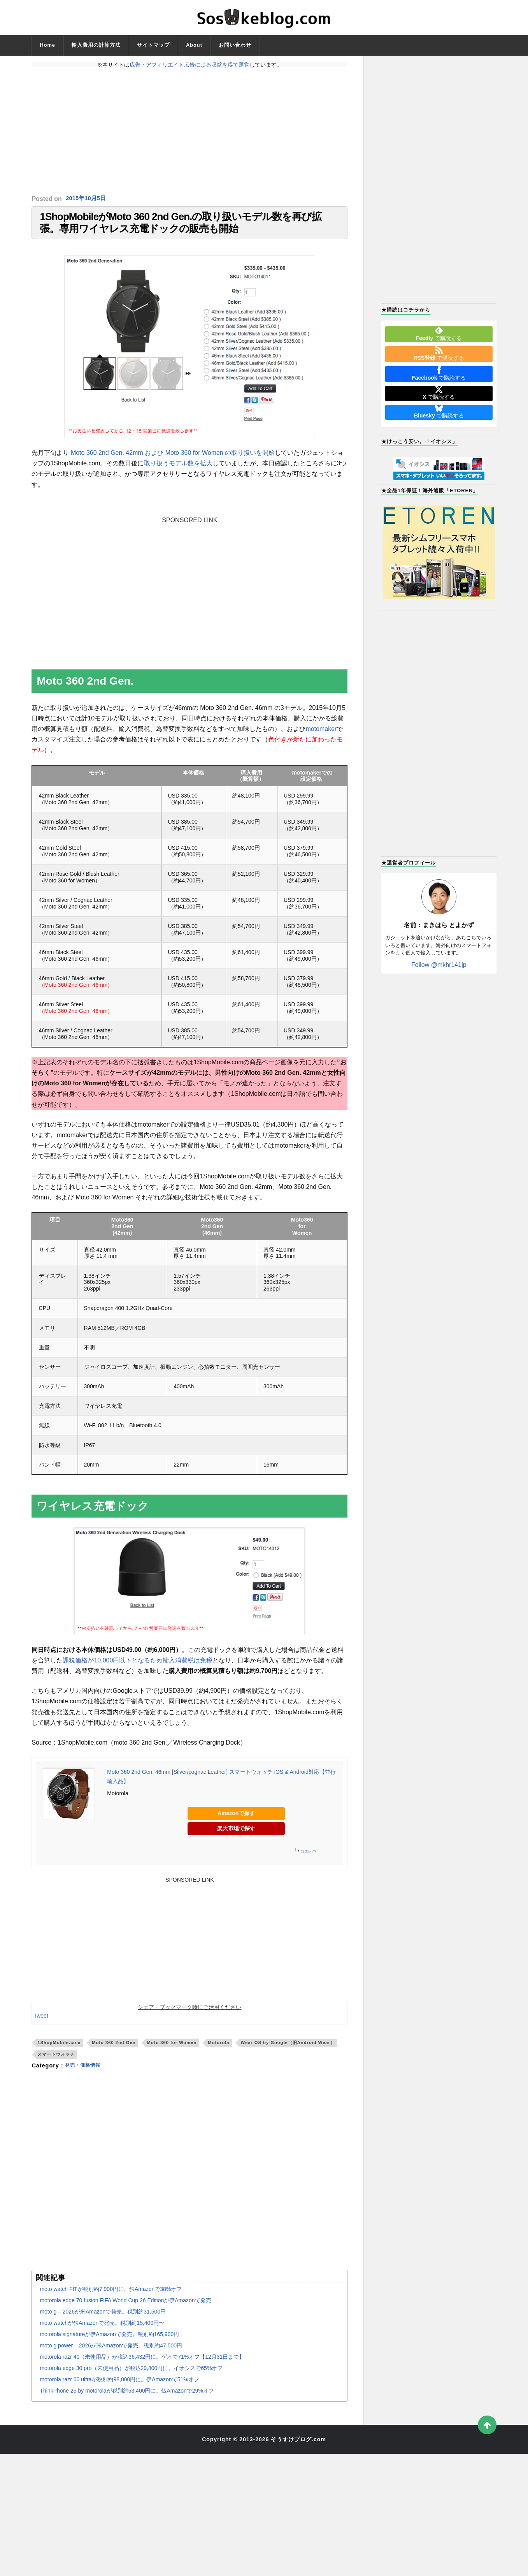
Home (47, 45)
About (194, 45)
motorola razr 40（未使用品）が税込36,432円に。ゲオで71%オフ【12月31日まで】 (142, 2364)
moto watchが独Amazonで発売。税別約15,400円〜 (102, 2330)
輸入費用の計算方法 (96, 45)
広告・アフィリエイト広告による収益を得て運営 (189, 65)
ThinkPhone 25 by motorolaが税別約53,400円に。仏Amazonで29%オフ (127, 2398)
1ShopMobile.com (59, 2050)
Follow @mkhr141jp (439, 964)
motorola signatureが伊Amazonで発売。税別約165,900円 (109, 2341)
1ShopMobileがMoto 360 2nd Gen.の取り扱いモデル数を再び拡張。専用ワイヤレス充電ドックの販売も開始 (180, 226)
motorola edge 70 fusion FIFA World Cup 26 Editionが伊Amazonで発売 (125, 2307)
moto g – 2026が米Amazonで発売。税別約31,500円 (103, 2318)
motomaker (321, 736)
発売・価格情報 (85, 2072)
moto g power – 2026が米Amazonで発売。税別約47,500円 (111, 2352)
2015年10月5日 (87, 198)
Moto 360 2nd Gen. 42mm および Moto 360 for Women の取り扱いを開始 (173, 460)
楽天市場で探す (236, 1835)
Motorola (218, 2050)
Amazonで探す (236, 1820)
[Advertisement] (189, 131)
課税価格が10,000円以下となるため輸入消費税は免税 (137, 1667)
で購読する (439, 333)
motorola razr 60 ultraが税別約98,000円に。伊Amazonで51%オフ (119, 2386)
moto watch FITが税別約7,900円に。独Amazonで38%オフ (111, 2296)
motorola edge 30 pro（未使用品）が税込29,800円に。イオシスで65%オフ (131, 2375)
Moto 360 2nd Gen (113, 2050)
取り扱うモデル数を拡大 (178, 470)
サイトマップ (153, 45)
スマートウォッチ (56, 2061)
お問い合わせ (235, 45)
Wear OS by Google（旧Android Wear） (288, 2050)
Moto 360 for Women (172, 2050)
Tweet (40, 2023)
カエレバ (308, 1858)
